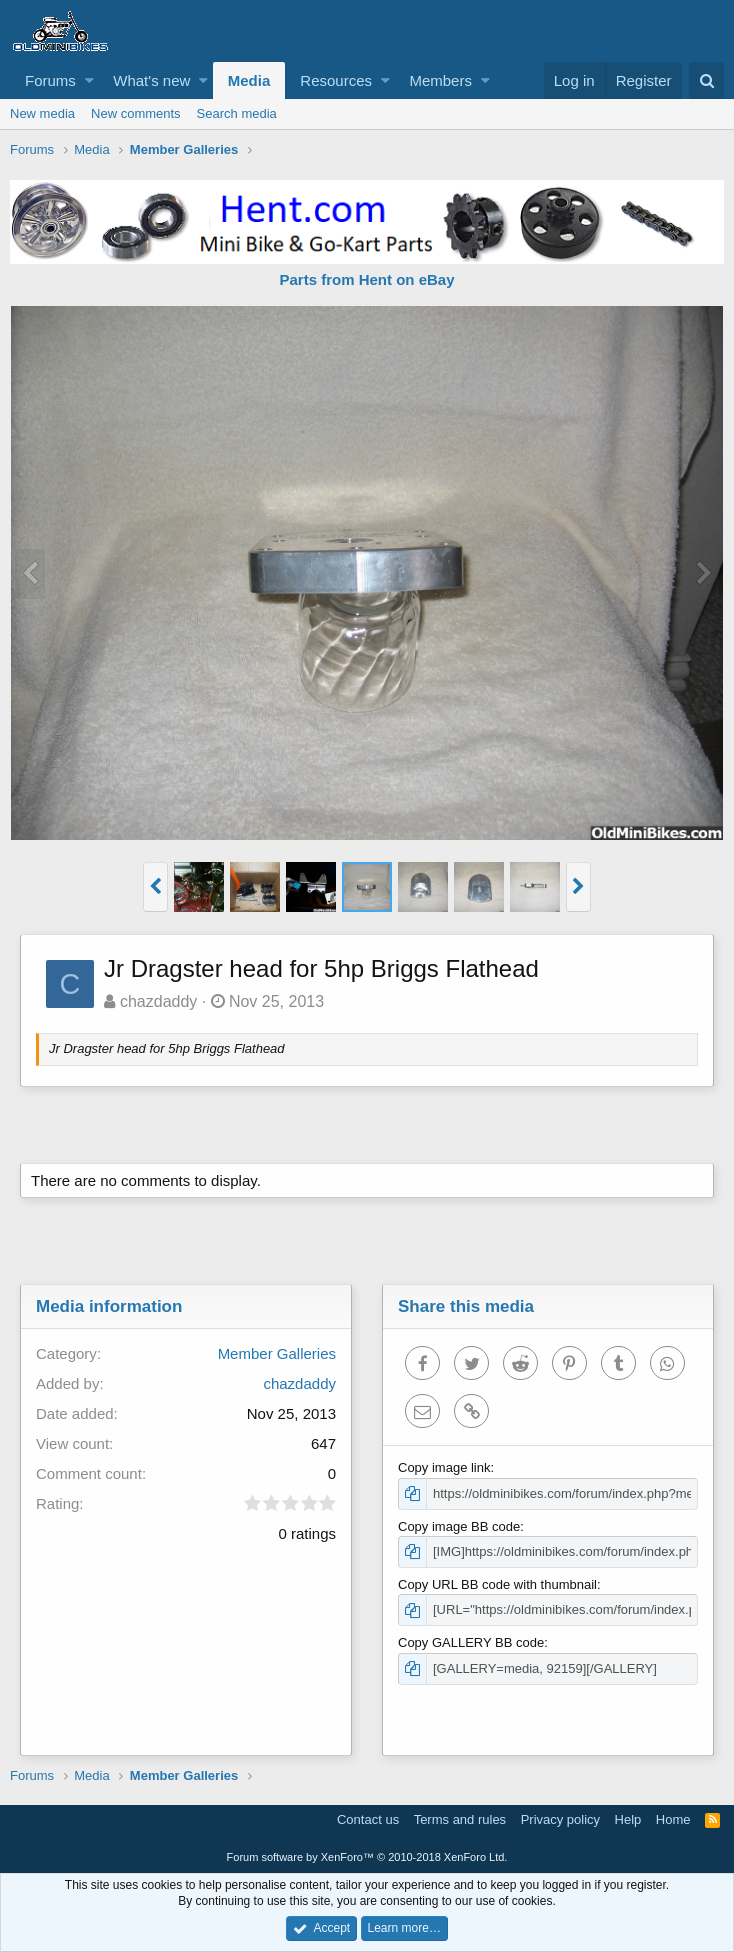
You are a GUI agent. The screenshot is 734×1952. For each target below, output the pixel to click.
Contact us (368, 1819)
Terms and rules (460, 1819)
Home (673, 1819)
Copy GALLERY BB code (471, 1642)
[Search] (706, 80)
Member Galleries (277, 1353)
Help (628, 1819)
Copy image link (444, 1467)
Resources (336, 80)
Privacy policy (560, 1819)
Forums (50, 80)
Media (249, 80)
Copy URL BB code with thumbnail (497, 1584)
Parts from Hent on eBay (366, 279)
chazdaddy (158, 1001)
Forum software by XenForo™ (367, 1857)
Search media (237, 113)
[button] (89, 80)
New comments (136, 113)
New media (42, 113)
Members (440, 80)
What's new (151, 80)
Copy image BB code (459, 1526)
